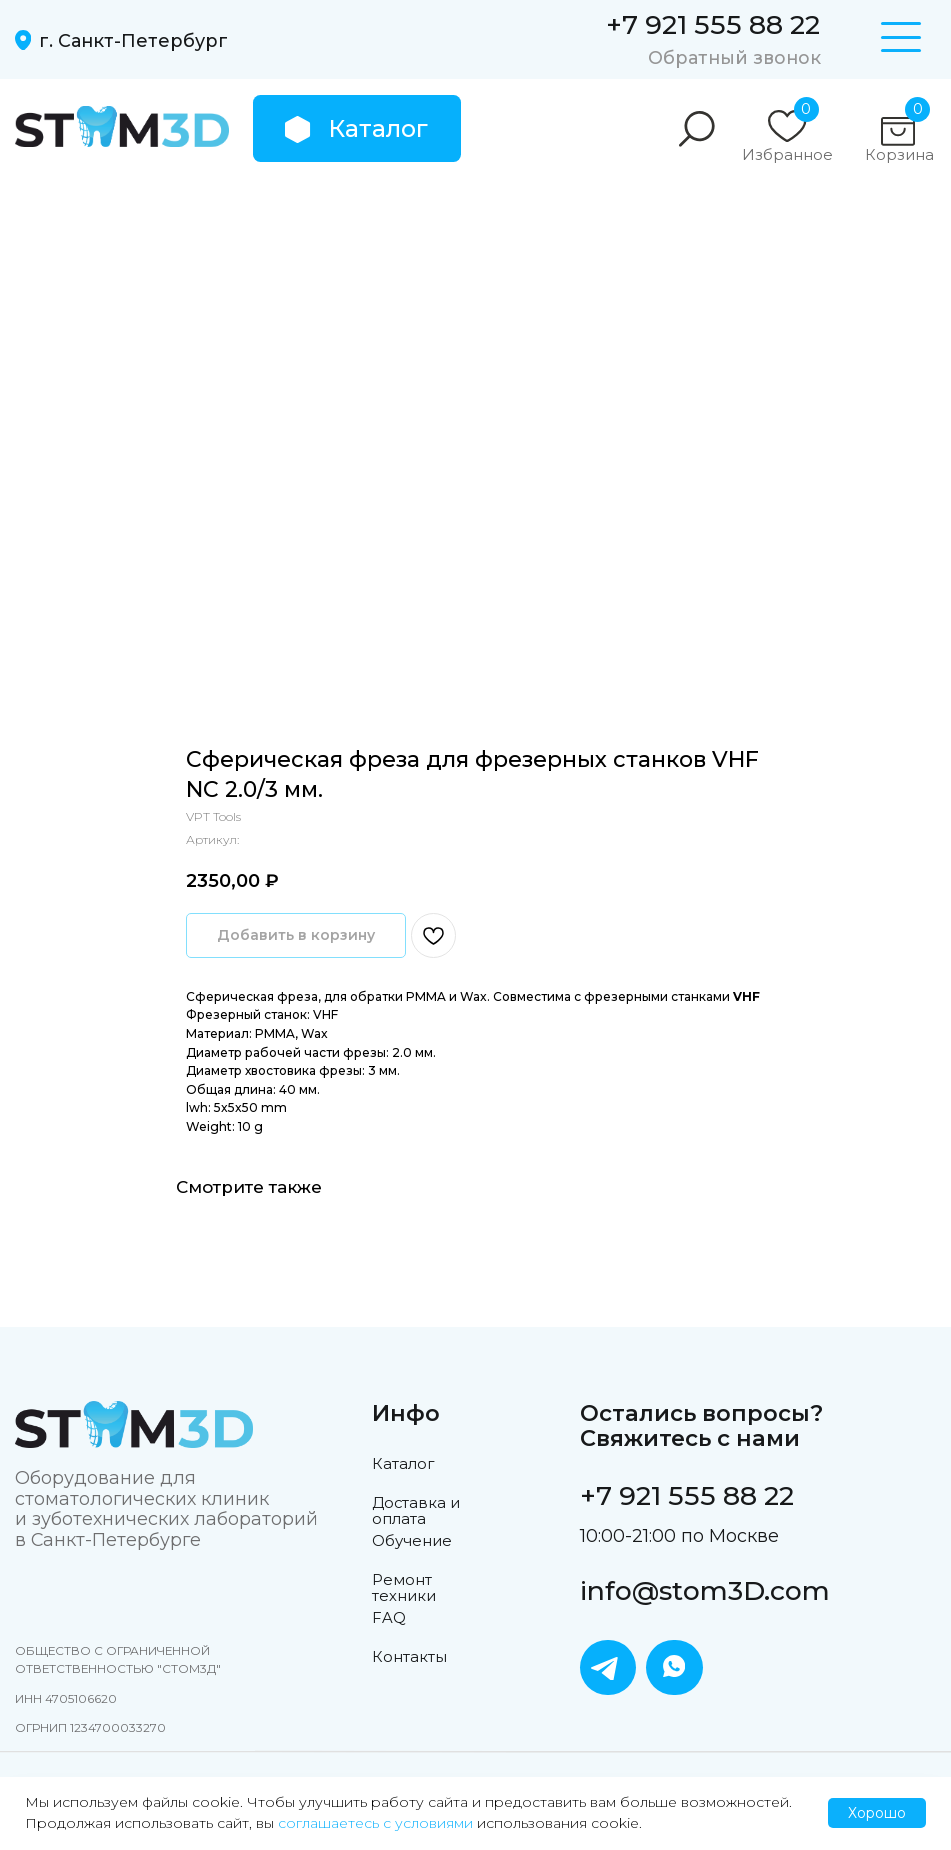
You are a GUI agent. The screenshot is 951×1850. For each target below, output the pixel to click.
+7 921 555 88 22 (713, 24)
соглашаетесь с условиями (375, 1823)
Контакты (409, 1657)
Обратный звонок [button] (734, 57)
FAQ (389, 1618)
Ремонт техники (404, 1588)
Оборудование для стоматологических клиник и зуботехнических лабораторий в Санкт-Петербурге (166, 1508)
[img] (122, 127)
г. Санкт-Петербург (133, 40)
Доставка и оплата (416, 1511)
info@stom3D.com (705, 1590)
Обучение (412, 1541)
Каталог (403, 1464)
